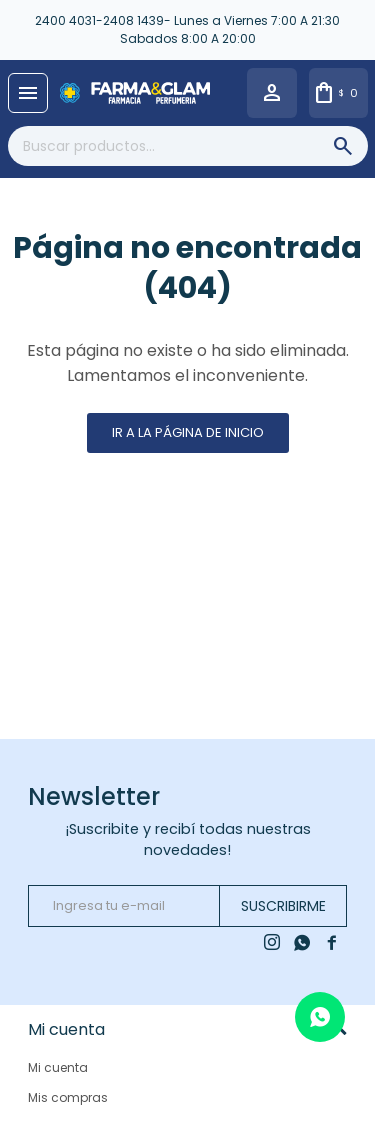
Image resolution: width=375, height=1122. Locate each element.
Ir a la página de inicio (188, 432)
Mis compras (68, 1097)
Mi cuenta (58, 1067)
